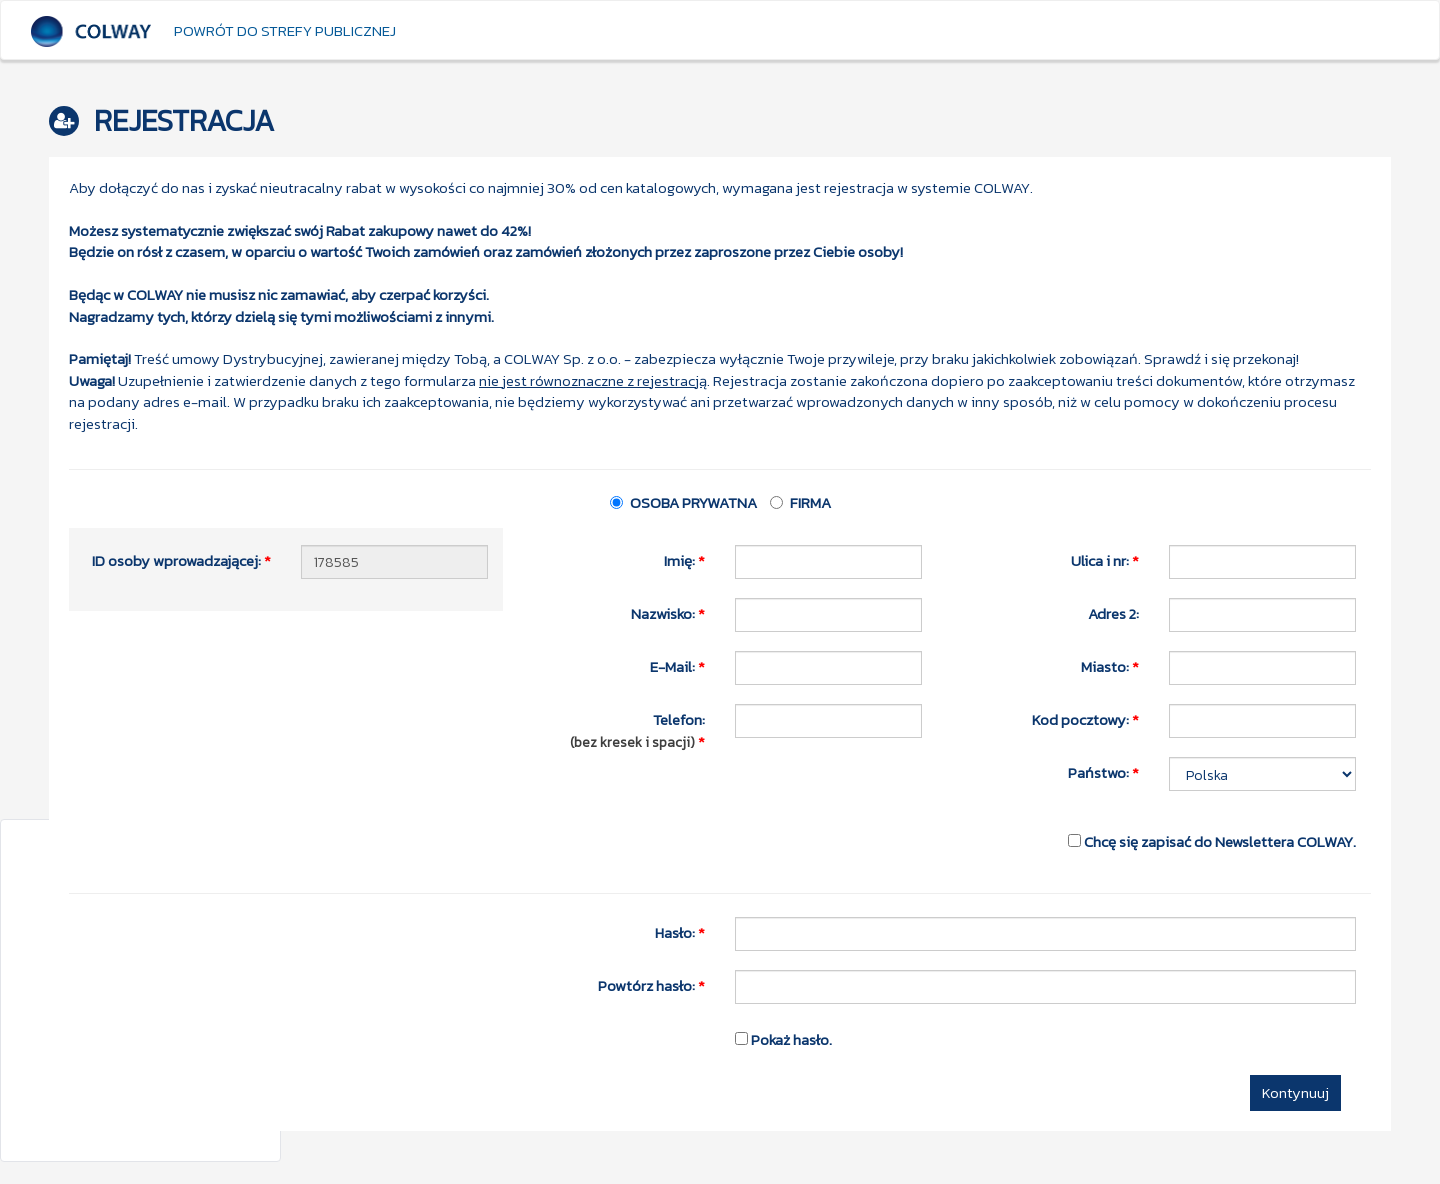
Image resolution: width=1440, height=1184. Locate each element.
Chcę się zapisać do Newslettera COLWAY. (1212, 841)
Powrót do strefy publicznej (285, 30)
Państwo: (1103, 772)
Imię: (684, 560)
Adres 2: (1113, 613)
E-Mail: (677, 666)
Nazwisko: (668, 613)
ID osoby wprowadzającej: (181, 560)
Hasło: (680, 932)
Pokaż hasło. (783, 1039)
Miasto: (1110, 666)
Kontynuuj (1295, 1092)
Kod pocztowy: (1085, 719)
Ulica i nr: (1105, 560)
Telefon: (634, 730)
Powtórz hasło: (651, 985)
